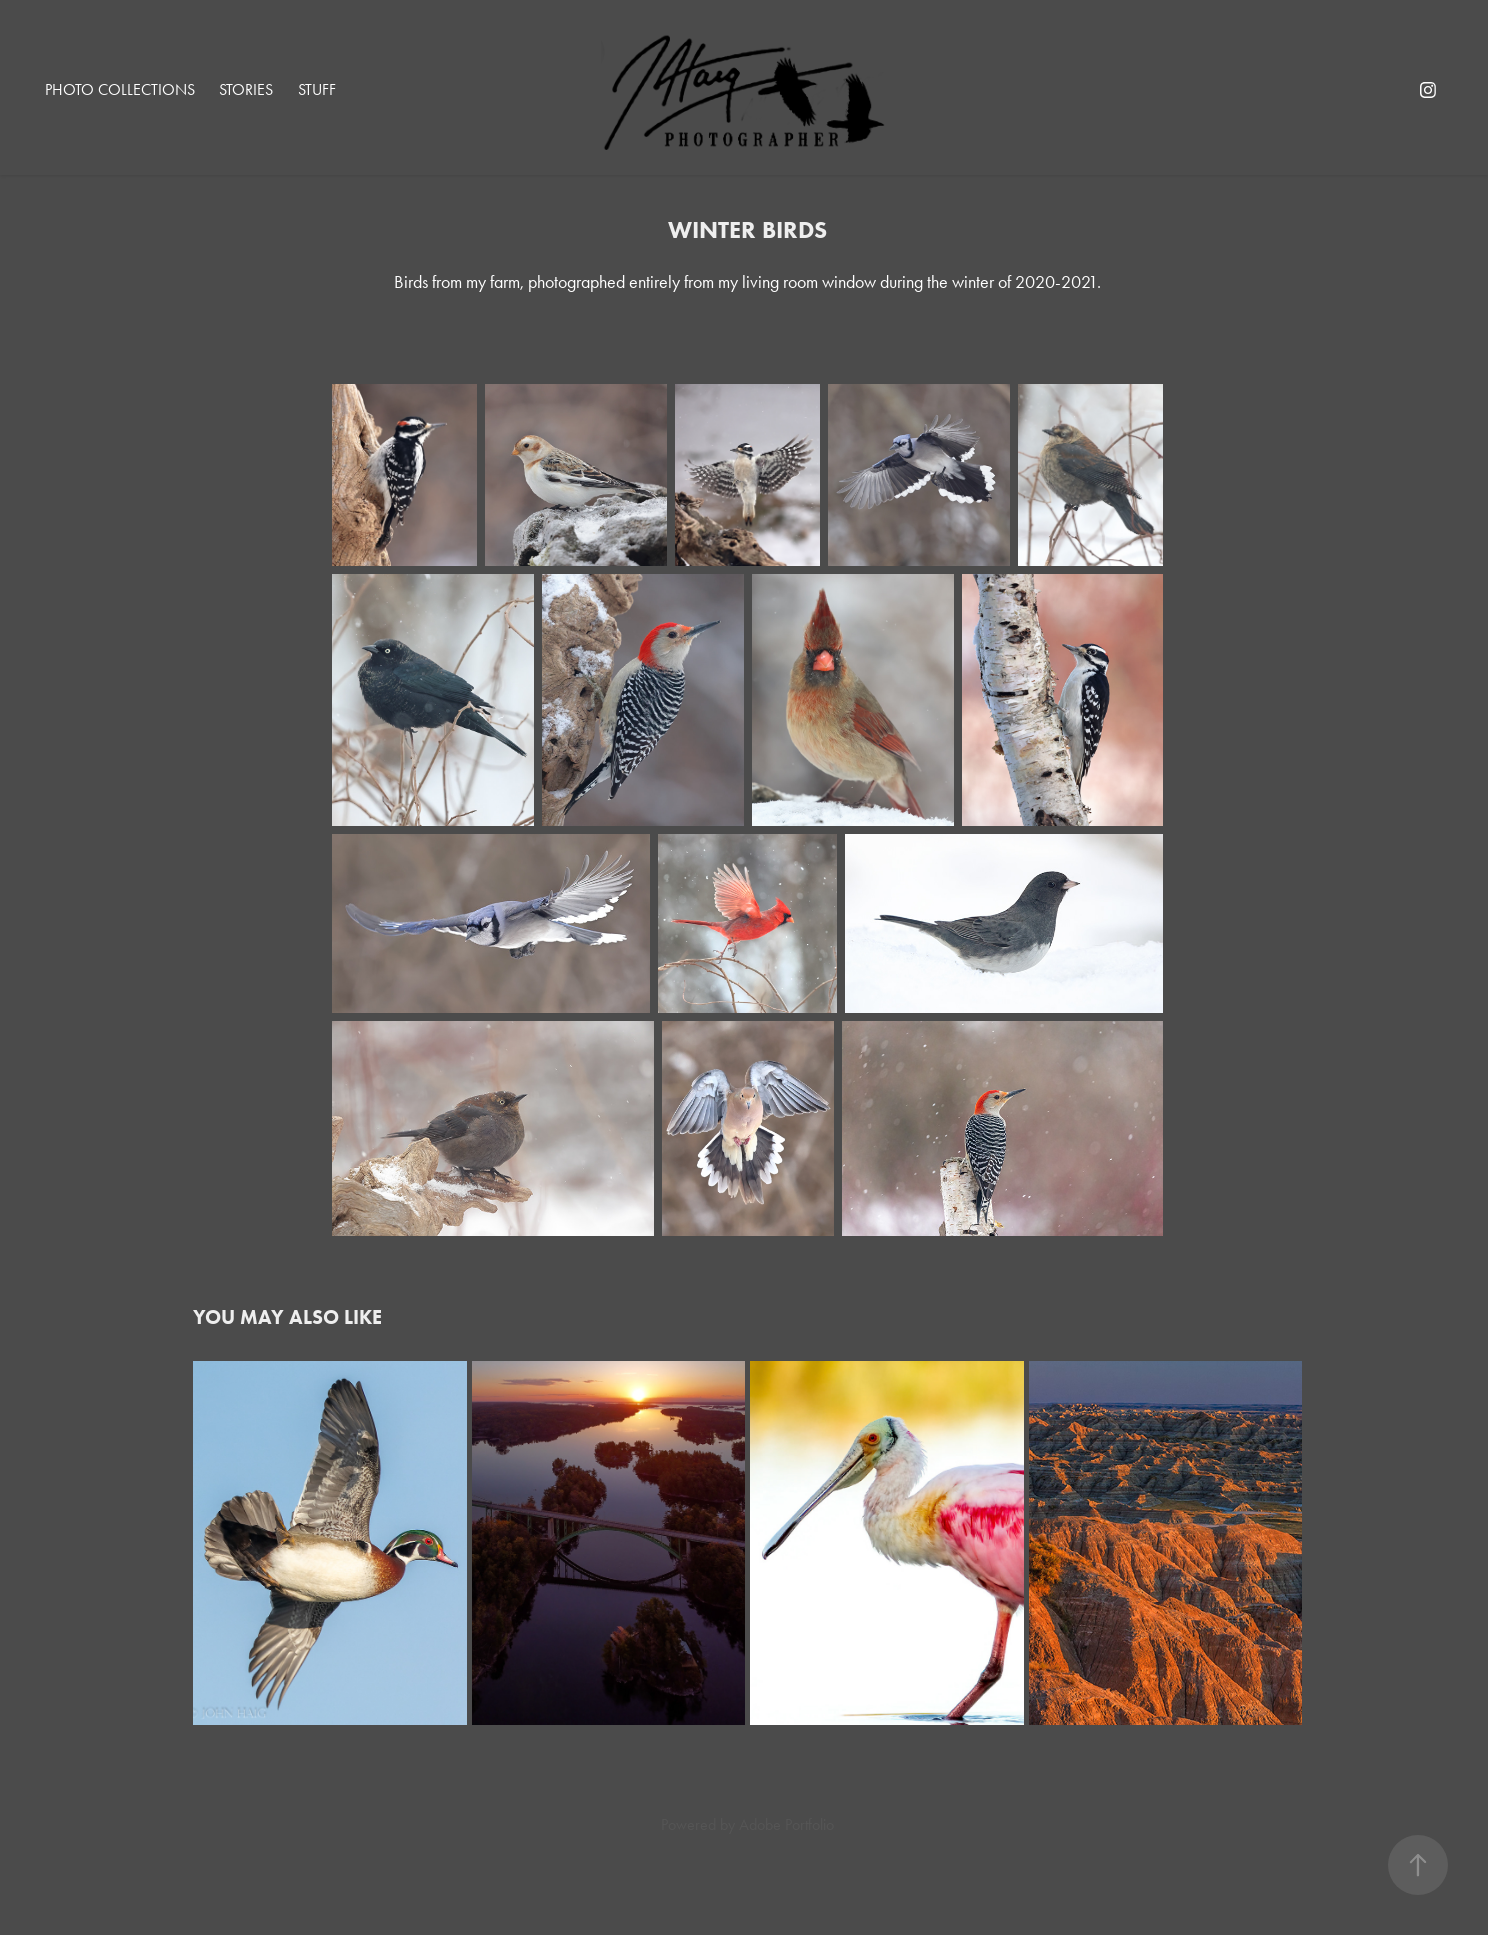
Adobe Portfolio (786, 1824)
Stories (246, 89)
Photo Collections (120, 89)
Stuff (317, 89)
